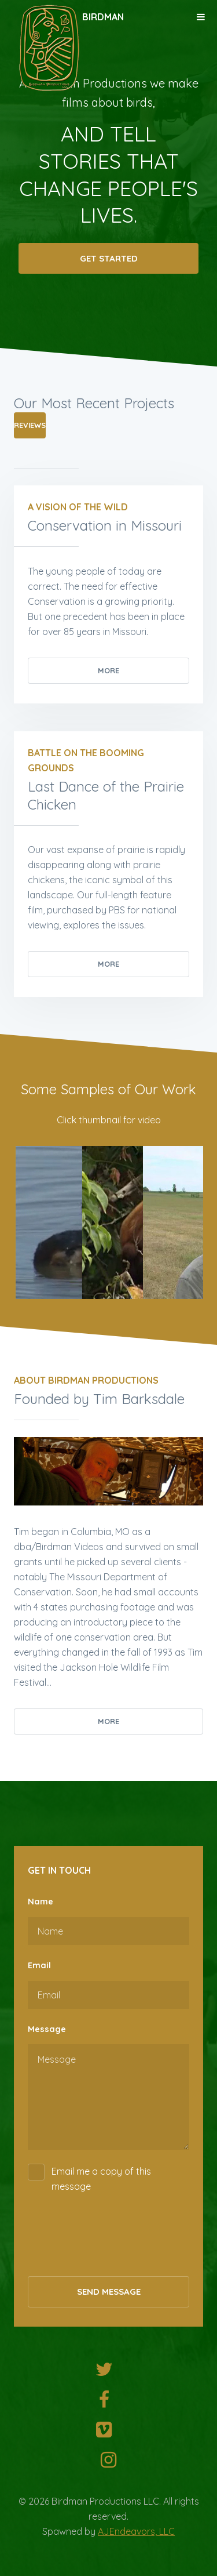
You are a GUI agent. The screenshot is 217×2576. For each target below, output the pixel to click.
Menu (201, 17)
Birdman (103, 17)
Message (47, 2029)
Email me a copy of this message (101, 2178)
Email (39, 1965)
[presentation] (116, 2239)
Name (40, 1901)
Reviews (30, 425)
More (108, 670)
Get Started (109, 260)
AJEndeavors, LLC (136, 2531)
